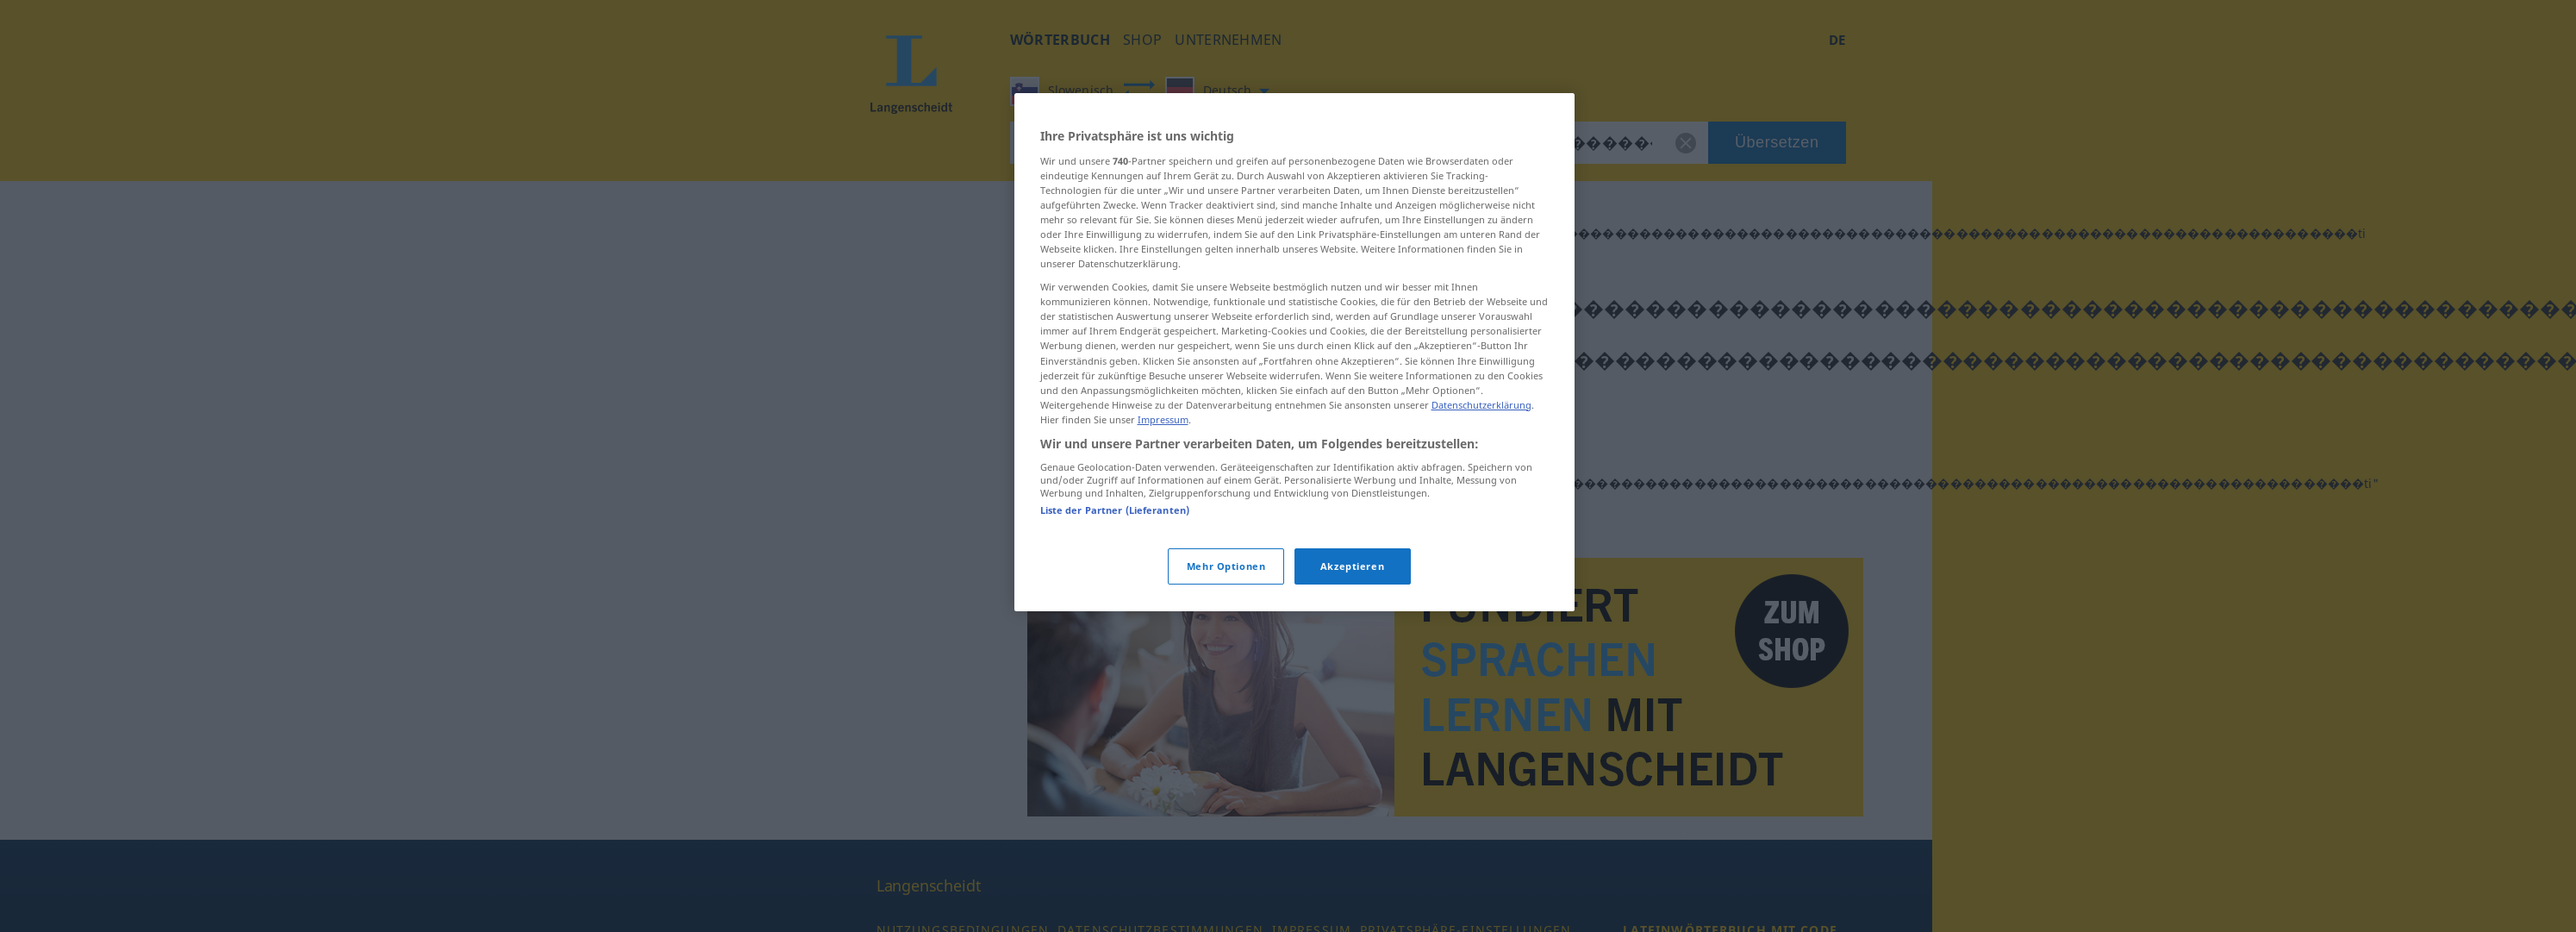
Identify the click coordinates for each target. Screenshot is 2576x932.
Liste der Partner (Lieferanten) (1115, 510)
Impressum (1163, 419)
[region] (1294, 352)
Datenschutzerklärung (1481, 404)
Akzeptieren (1352, 566)
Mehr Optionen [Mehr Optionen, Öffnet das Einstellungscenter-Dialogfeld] (1226, 566)
